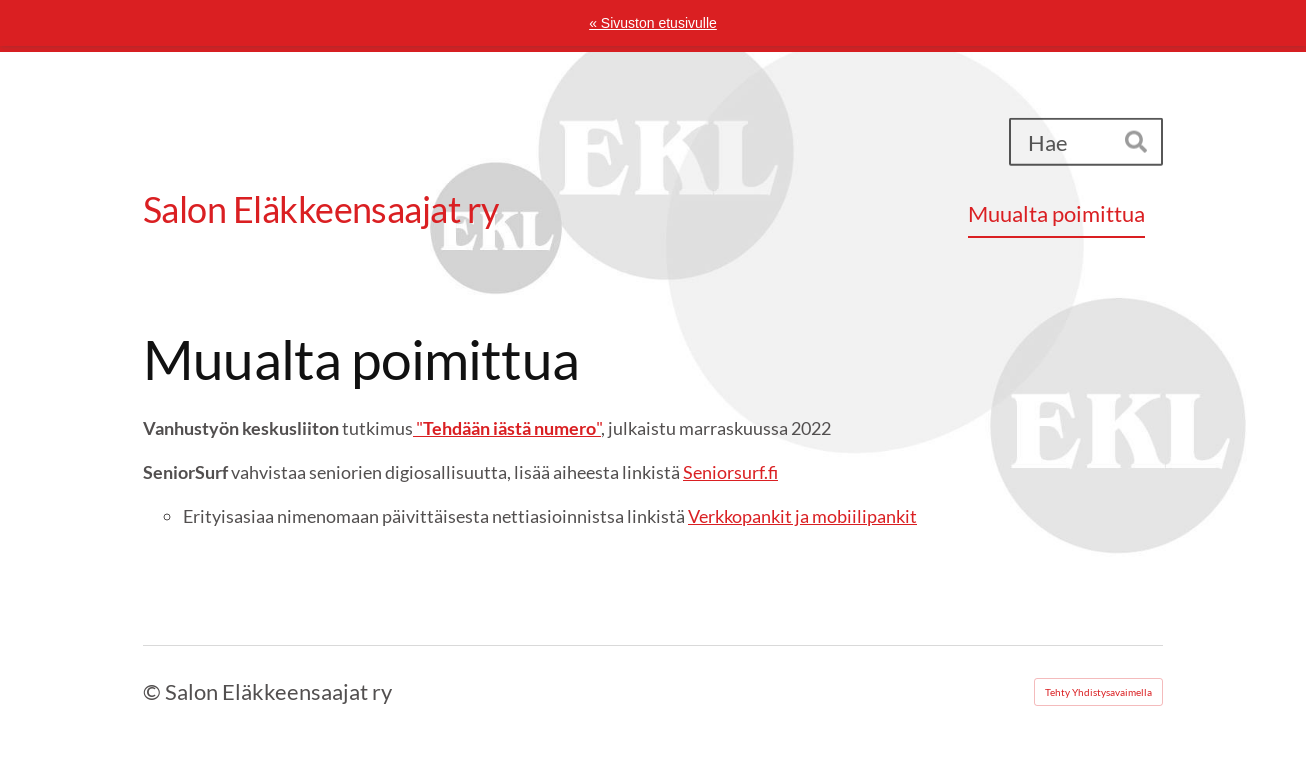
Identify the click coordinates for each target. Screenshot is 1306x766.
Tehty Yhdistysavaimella (1098, 692)
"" (507, 428)
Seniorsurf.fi (730, 472)
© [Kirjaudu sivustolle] (154, 691)
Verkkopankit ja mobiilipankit (802, 516)
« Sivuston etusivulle (653, 23)
